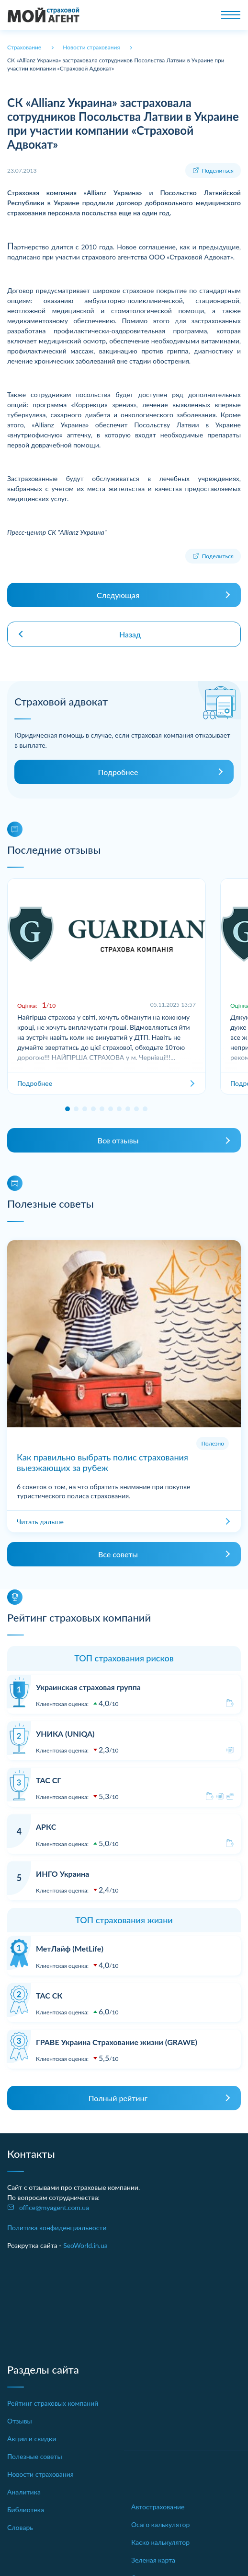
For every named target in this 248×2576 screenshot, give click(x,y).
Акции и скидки (31, 2439)
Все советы (118, 1554)
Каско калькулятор (160, 2542)
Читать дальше (40, 1521)
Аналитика (24, 2492)
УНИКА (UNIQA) (65, 1733)
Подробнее (118, 771)
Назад (130, 634)
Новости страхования (40, 2474)
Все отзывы (118, 1140)
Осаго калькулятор (160, 2524)
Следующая (118, 595)
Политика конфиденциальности (57, 2227)
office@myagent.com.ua (54, 2207)
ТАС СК (49, 1995)
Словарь (20, 2527)
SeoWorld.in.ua (85, 2245)
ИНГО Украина (62, 1873)
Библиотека (25, 2509)
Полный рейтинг (118, 2098)
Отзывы (19, 2421)
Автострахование (157, 2507)
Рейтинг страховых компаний (52, 2403)
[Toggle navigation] (230, 15)
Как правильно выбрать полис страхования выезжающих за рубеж (102, 1462)
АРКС (46, 1826)
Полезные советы (34, 2456)
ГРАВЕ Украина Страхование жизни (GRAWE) (116, 2042)
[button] (67, 1108)
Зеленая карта (153, 2560)
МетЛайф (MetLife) (69, 1948)
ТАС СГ (48, 1780)
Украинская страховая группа (88, 1687)
